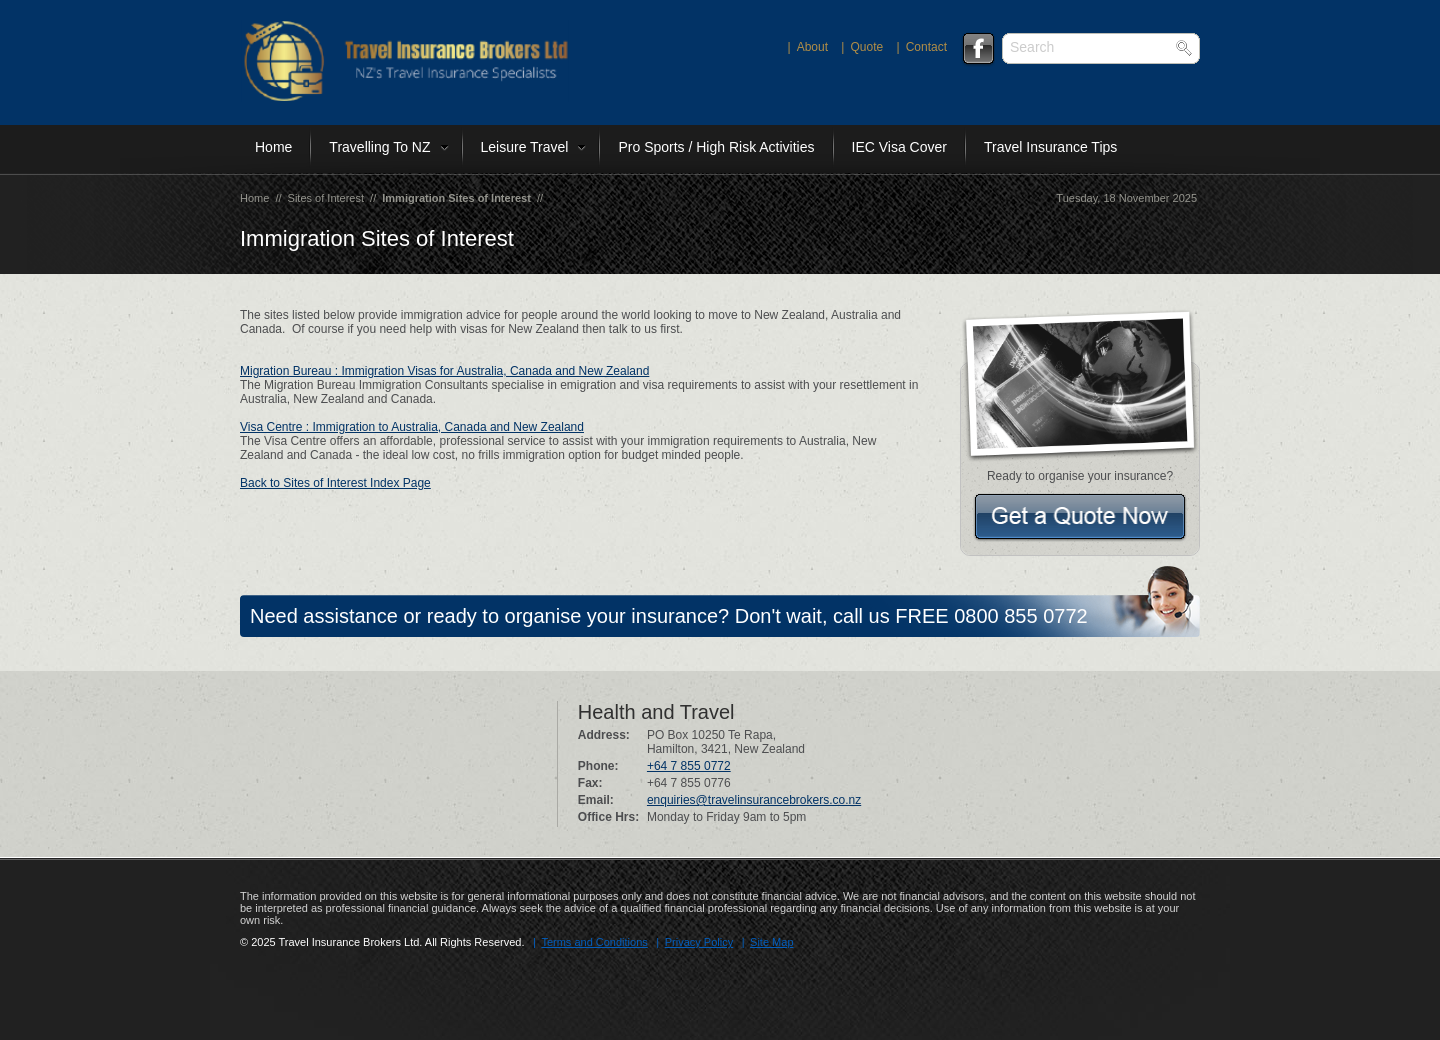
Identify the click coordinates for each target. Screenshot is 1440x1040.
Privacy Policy (699, 942)
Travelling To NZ (388, 147)
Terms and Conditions (594, 942)
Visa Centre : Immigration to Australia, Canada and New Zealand (412, 427)
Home (273, 147)
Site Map (771, 942)
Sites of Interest (326, 198)
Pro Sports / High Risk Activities (716, 147)
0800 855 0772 (1020, 616)
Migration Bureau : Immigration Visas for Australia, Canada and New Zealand (444, 371)
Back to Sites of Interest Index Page (335, 483)
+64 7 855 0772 (689, 766)
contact (926, 47)
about (812, 47)
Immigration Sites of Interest (456, 198)
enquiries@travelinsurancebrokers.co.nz (754, 800)
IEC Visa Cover (899, 147)
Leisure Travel (534, 147)
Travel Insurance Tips (1050, 147)
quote (866, 47)
